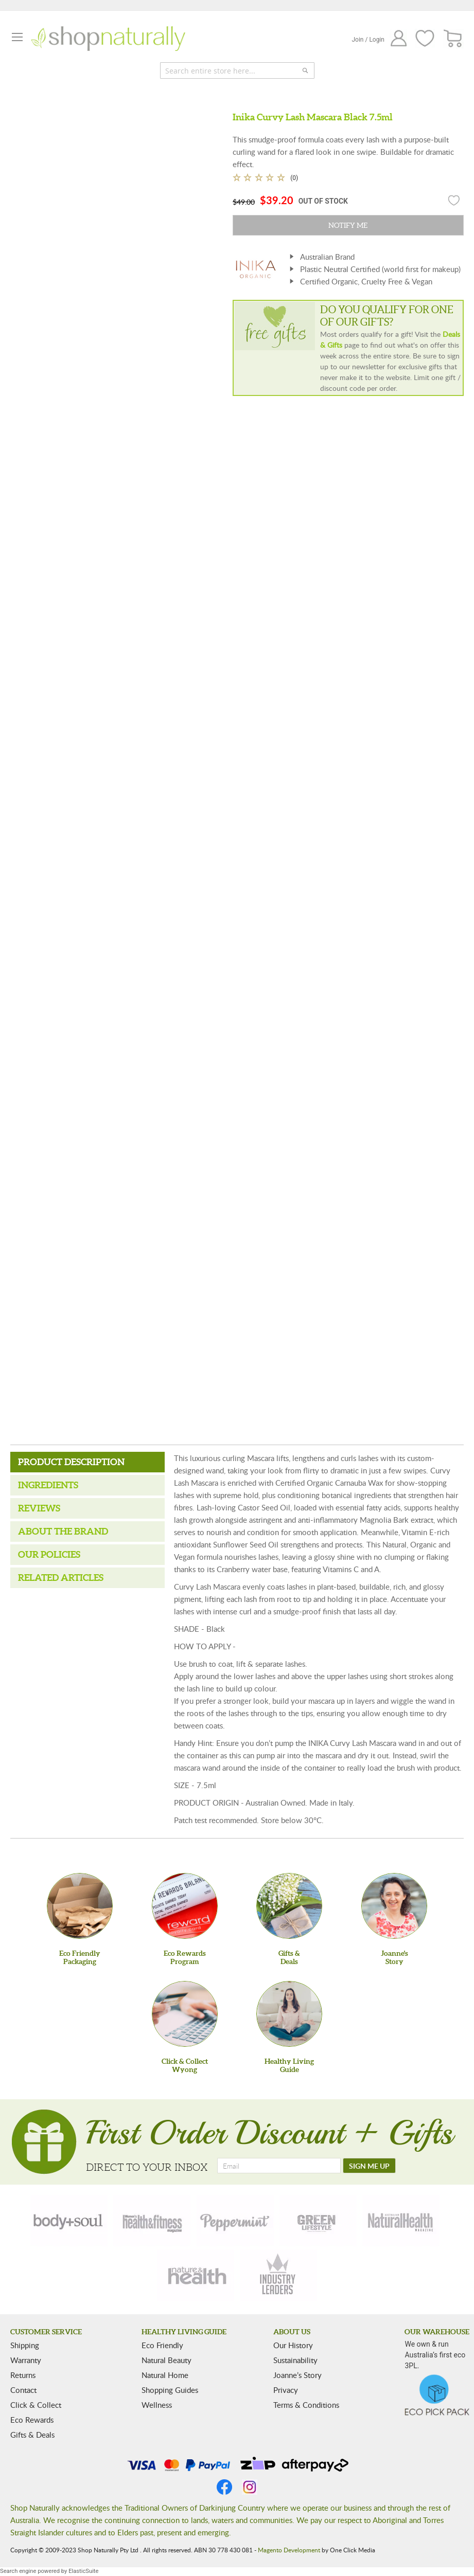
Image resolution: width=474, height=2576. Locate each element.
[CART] (453, 39)
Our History (293, 2345)
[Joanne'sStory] (394, 1906)
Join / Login (368, 39)
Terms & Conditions (306, 2405)
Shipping (24, 2345)
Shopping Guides (170, 2390)
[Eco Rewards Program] (184, 1906)
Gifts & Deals (32, 2434)
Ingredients (48, 1485)
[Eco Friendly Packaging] (79, 1906)
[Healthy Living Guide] (289, 2013)
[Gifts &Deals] (289, 1906)
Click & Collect (35, 2405)
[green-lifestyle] (318, 2220)
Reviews (39, 1508)
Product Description (71, 1461)
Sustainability (295, 2360)
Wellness (157, 2405)
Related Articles (60, 1577)
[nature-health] (195, 2275)
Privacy (285, 2390)
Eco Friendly (162, 2345)
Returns (23, 2375)
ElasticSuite (83, 2571)
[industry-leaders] (278, 2275)
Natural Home (165, 2375)
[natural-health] (401, 2220)
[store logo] (108, 38)
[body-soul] (69, 2220)
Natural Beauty (166, 2360)
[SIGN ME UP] (369, 2165)
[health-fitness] (151, 2220)
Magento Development (289, 2550)
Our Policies (49, 1554)
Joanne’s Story (297, 2375)
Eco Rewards (32, 2420)
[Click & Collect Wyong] (184, 2013)
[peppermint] (235, 2220)
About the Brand (63, 1531)
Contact (23, 2390)
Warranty (25, 2360)
